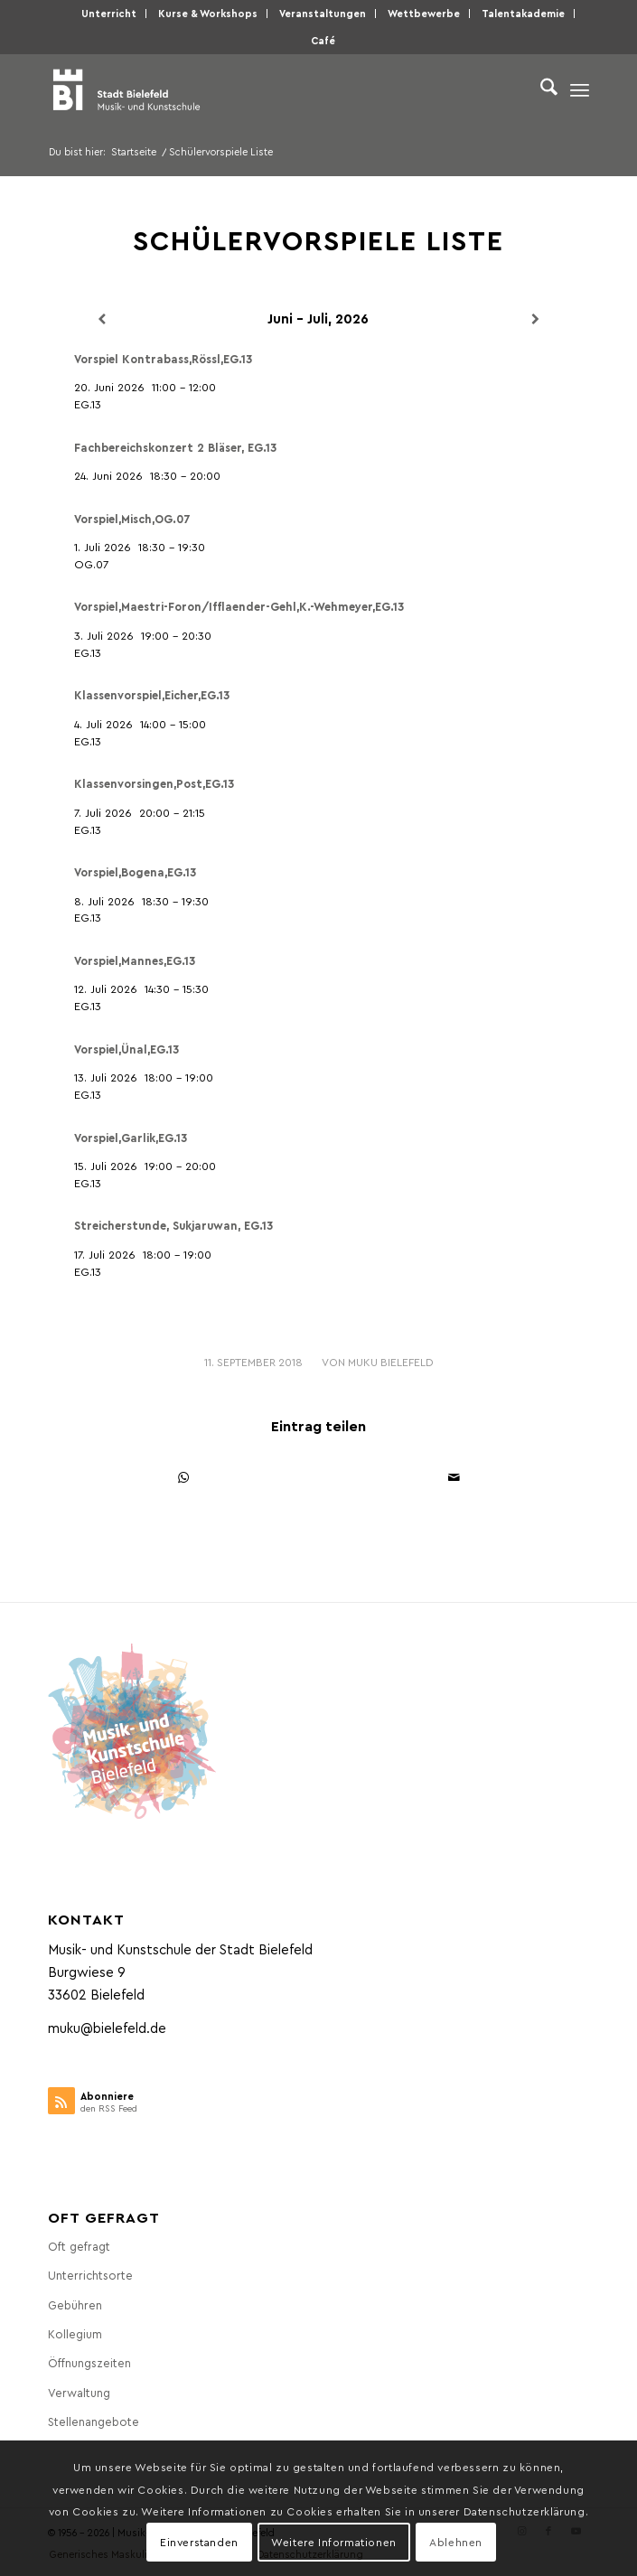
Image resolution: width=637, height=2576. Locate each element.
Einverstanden (199, 2541)
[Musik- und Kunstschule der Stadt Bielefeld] (264, 89)
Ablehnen (455, 2541)
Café (323, 40)
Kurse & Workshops (208, 13)
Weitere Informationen (334, 2541)
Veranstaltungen (322, 13)
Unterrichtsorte (90, 2274)
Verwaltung (79, 2392)
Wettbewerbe (424, 13)
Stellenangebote (93, 2421)
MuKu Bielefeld (391, 1361)
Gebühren (75, 2304)
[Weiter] (535, 319)
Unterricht (108, 13)
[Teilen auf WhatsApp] (184, 1478)
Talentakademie (523, 13)
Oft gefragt (79, 2246)
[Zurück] (102, 319)
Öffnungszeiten (89, 2362)
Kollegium (75, 2333)
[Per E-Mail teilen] (454, 1478)
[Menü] (579, 89)
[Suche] (539, 89)
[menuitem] (109, 13)
